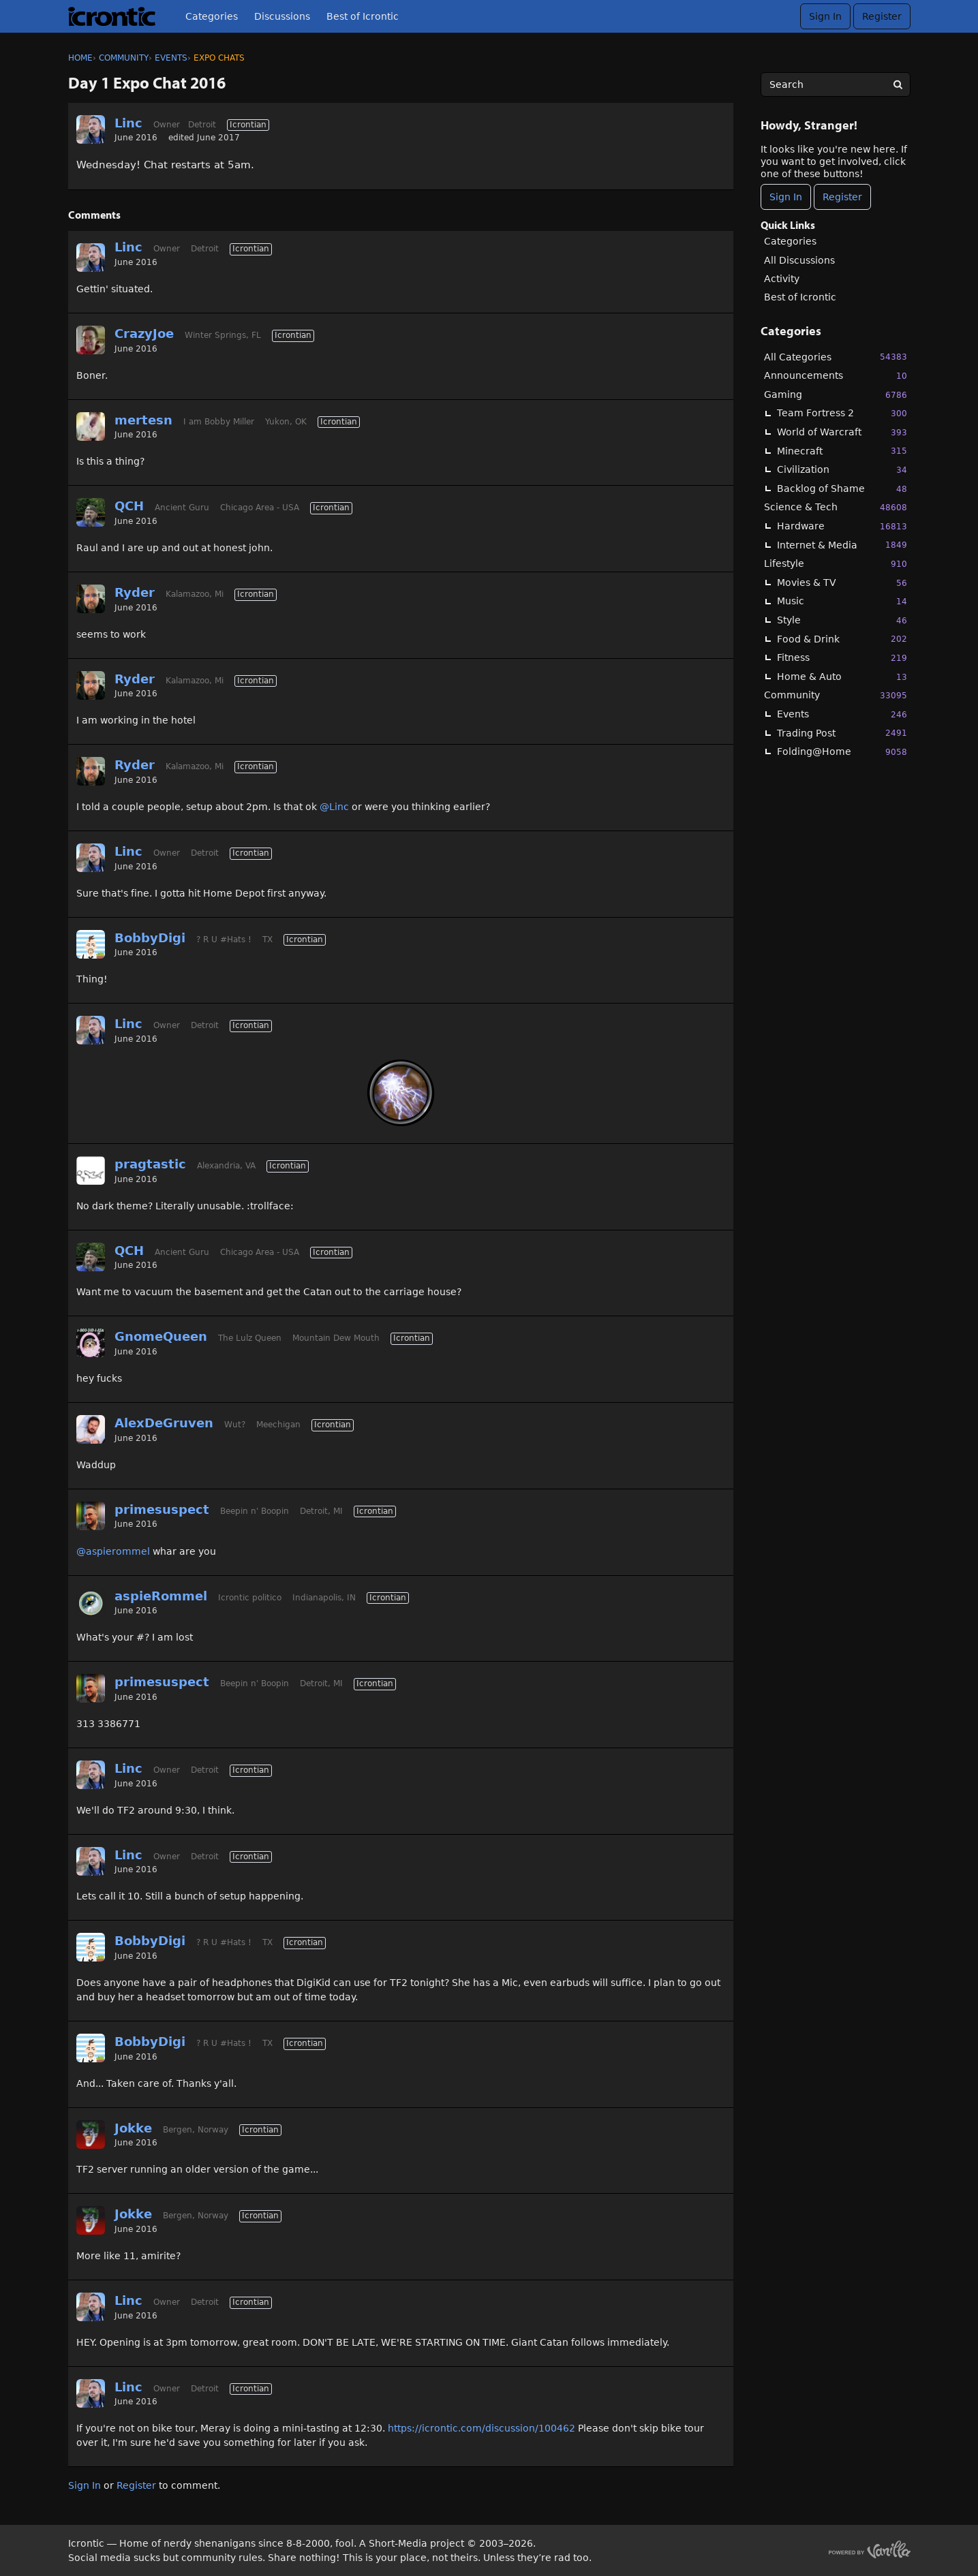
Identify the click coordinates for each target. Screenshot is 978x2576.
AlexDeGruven (163, 1423)
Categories (211, 16)
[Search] (898, 84)
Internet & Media (842, 544)
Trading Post (842, 732)
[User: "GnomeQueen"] (90, 1343)
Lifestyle (835, 563)
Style (842, 620)
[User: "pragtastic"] (90, 1170)
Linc (128, 123)
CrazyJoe (144, 333)
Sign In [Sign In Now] (785, 196)
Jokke (133, 2128)
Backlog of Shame (842, 488)
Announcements (835, 375)
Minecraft (842, 450)
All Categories (835, 356)
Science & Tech (835, 507)
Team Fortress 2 (842, 413)
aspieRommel (160, 1596)
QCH (129, 506)
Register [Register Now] (842, 196)
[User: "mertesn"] (90, 426)
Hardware (842, 526)
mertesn (143, 420)
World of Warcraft (842, 432)
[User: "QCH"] (90, 512)
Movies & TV (842, 582)
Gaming (835, 394)
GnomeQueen (160, 1336)
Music (842, 601)
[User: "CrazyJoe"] (90, 340)
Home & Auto (842, 676)
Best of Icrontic (362, 16)
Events (842, 714)
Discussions (282, 16)
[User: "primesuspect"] (90, 1516)
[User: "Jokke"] (90, 2134)
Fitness (842, 657)
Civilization (842, 469)
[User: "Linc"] (90, 129)
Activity (781, 278)
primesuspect (161, 1509)
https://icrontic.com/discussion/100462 (481, 2428)
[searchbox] (836, 84)
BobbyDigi (149, 938)
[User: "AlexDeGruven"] (90, 1429)
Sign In (825, 16)
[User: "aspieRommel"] (90, 1602)
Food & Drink (842, 638)
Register (882, 16)
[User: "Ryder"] (90, 599)
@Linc (334, 806)
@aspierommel (113, 1551)
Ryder (134, 592)
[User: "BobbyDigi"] (90, 944)
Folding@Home (842, 751)
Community (835, 695)
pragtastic (150, 1164)
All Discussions (799, 260)
